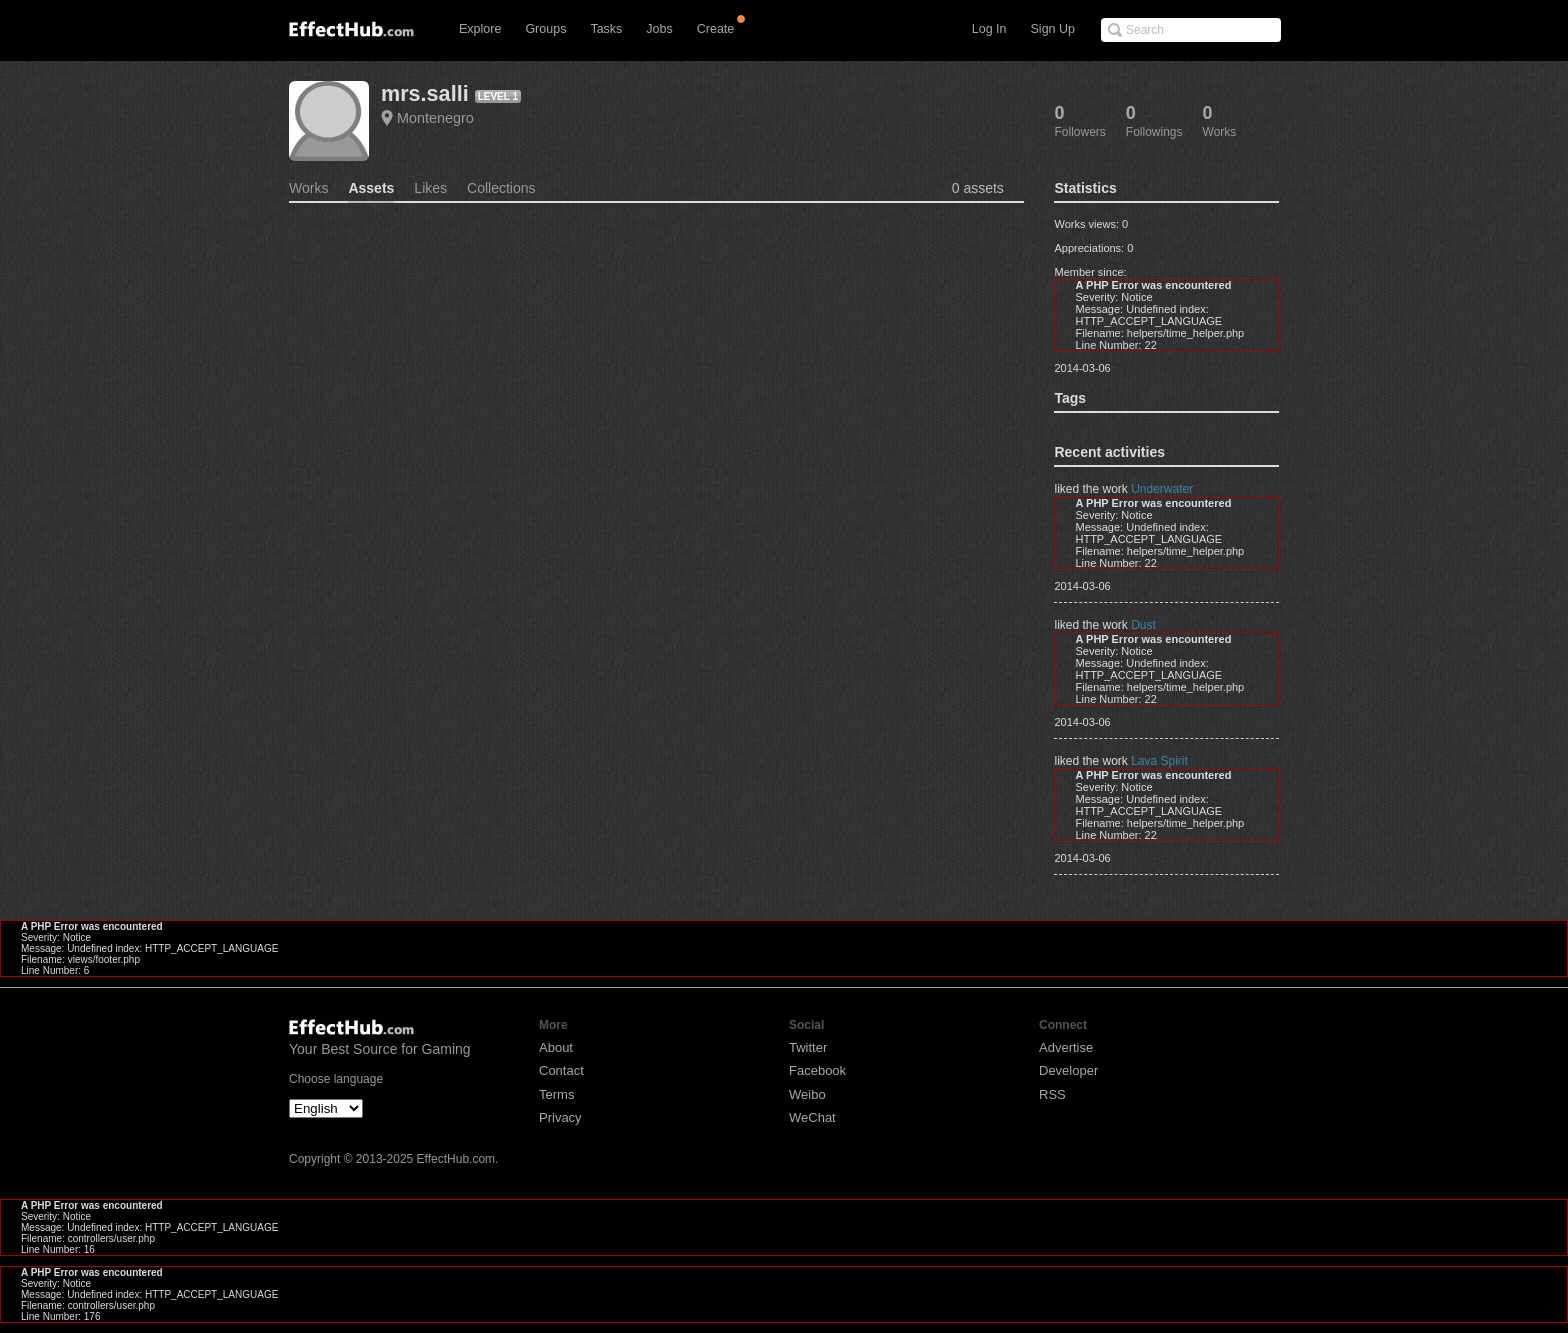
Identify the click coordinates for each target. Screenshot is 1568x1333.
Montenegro (435, 118)
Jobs (659, 29)
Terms (556, 1094)
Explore (480, 29)
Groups (545, 29)
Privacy (560, 1117)
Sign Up (1053, 29)
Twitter (808, 1047)
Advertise (1066, 1047)
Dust (1143, 625)
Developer (1068, 1070)
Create (716, 29)
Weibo (807, 1094)
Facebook (817, 1070)
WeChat (812, 1117)
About (556, 1047)
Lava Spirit (1159, 761)
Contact (561, 1070)
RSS (1052, 1094)
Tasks (606, 29)
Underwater (1162, 489)
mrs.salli (425, 93)
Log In (989, 29)
